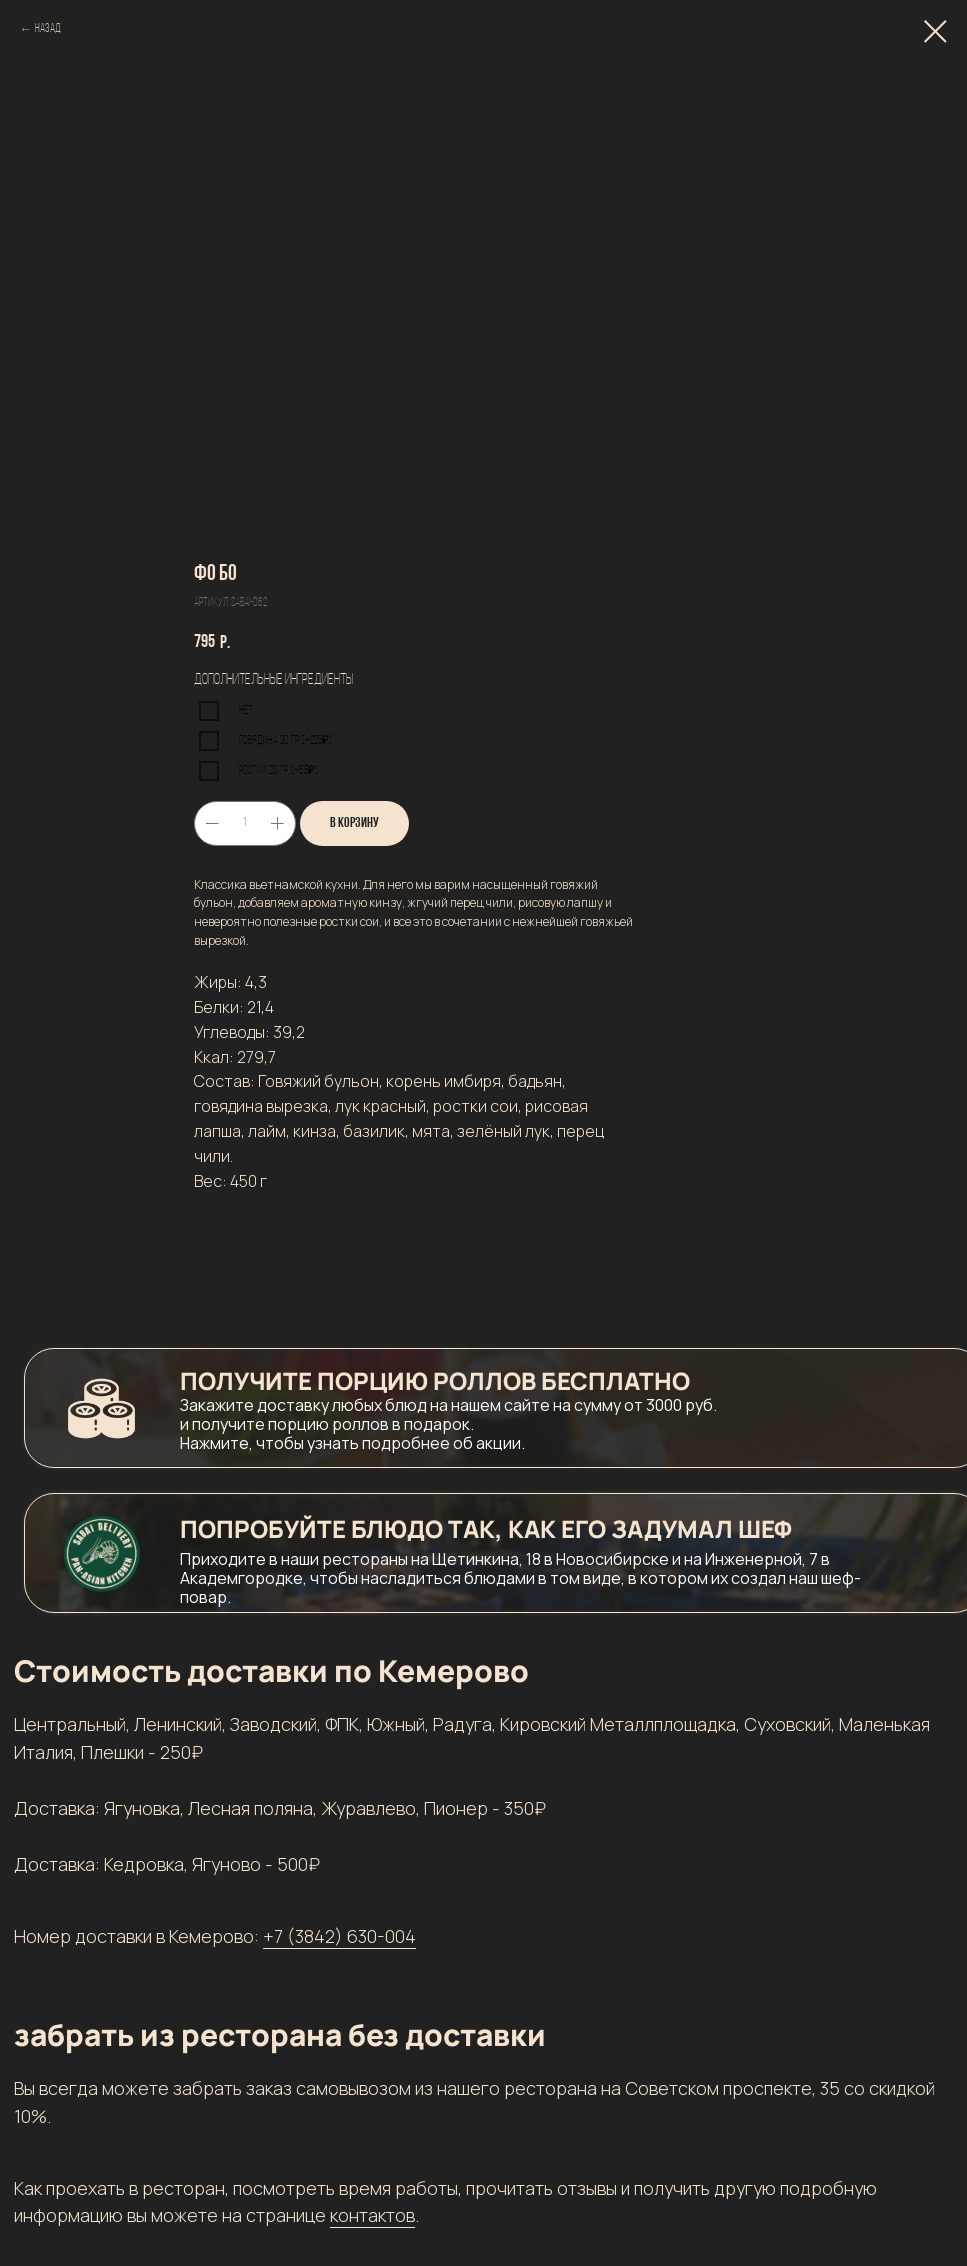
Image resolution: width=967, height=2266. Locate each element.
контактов (372, 2215)
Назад (48, 29)
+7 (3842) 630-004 (339, 1936)
